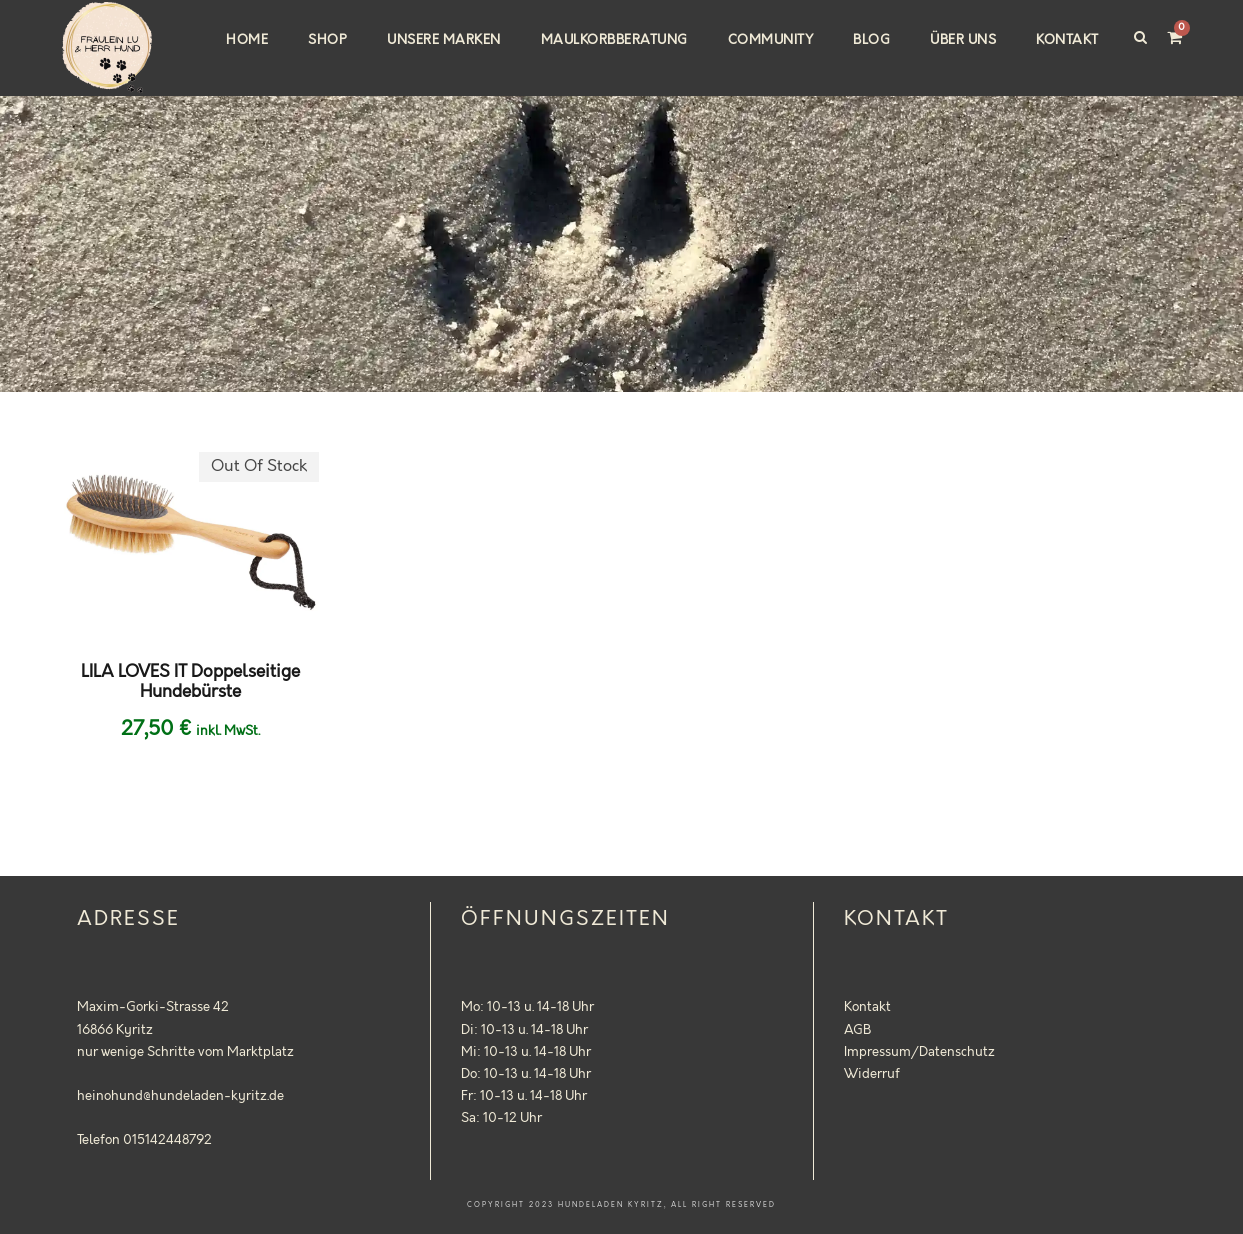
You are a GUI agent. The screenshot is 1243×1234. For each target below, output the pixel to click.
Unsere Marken (444, 40)
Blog (871, 40)
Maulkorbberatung (614, 40)
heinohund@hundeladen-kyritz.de (180, 1096)
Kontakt (1067, 40)
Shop (327, 40)
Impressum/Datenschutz (919, 1052)
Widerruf (872, 1074)
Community (771, 40)
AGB (857, 1030)
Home (247, 40)
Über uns (963, 40)
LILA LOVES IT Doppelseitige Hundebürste (190, 682)
